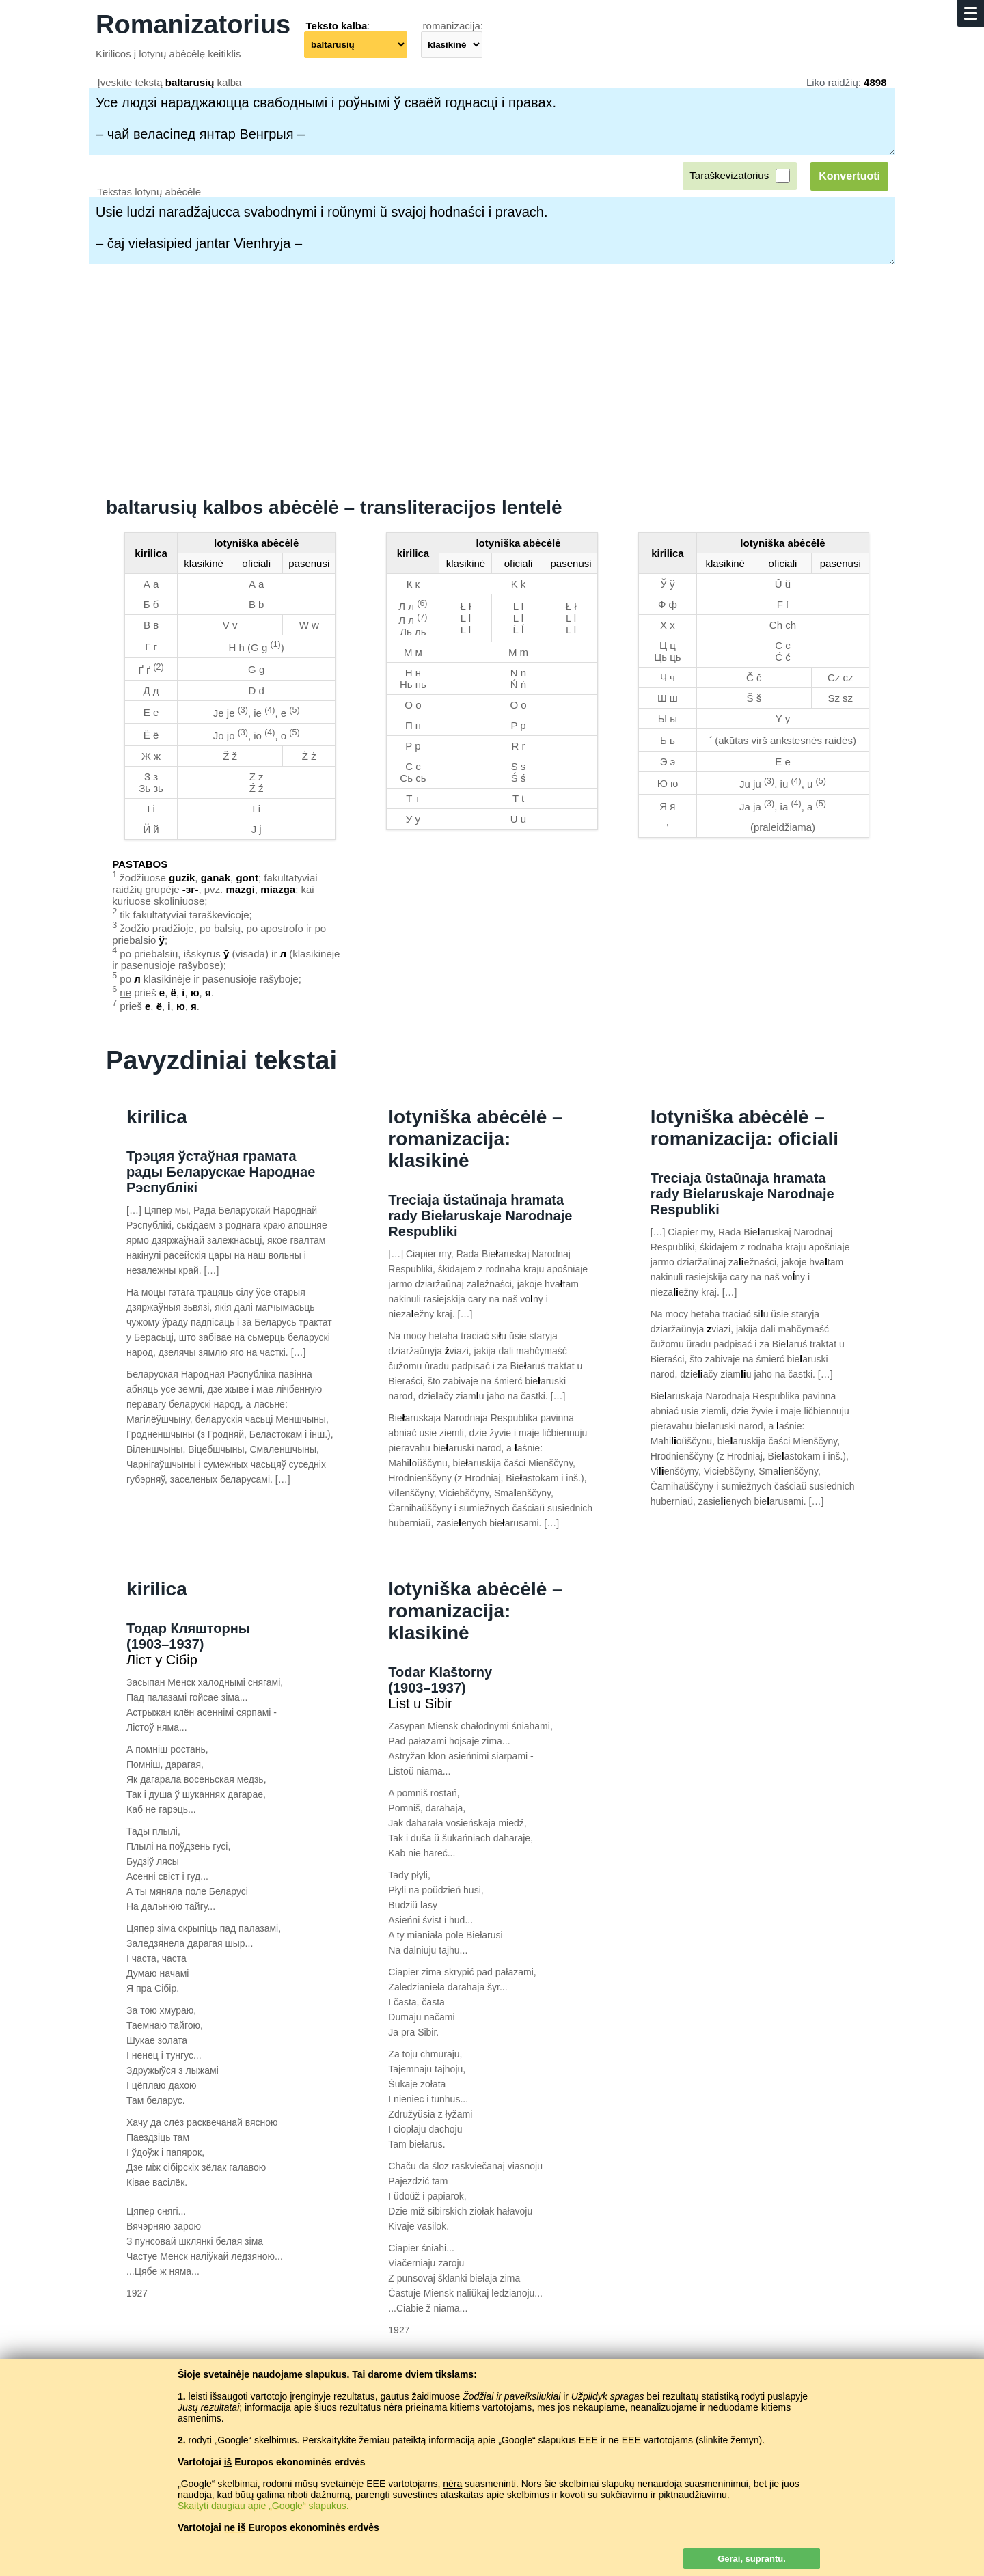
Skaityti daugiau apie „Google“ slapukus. (263, 2505)
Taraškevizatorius (729, 175)
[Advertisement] (492, 380)
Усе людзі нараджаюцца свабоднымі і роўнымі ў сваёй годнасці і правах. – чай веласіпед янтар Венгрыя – (492, 121)
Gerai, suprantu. (752, 2558)
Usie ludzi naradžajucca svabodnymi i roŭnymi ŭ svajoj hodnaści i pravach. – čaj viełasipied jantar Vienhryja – (492, 230)
